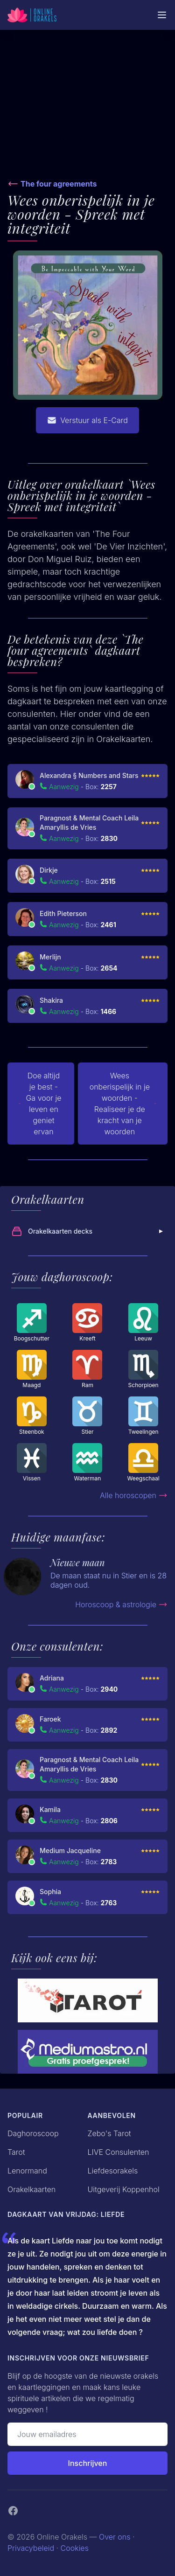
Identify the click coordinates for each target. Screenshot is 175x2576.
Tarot (16, 2152)
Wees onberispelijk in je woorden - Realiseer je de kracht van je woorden (123, 1103)
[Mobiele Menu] (162, 15)
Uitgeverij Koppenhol (124, 2189)
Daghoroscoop (33, 2133)
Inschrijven (87, 2463)
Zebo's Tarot (109, 2133)
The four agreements (59, 183)
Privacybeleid (30, 2548)
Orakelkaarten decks (88, 1231)
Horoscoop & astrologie (121, 1604)
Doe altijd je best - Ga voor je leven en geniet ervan (40, 1103)
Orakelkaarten (31, 2189)
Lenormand (27, 2170)
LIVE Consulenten (118, 2152)
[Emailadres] (87, 2434)
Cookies (75, 2548)
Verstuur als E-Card (87, 420)
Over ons (114, 2536)
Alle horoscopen (134, 1495)
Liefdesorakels (113, 2170)
